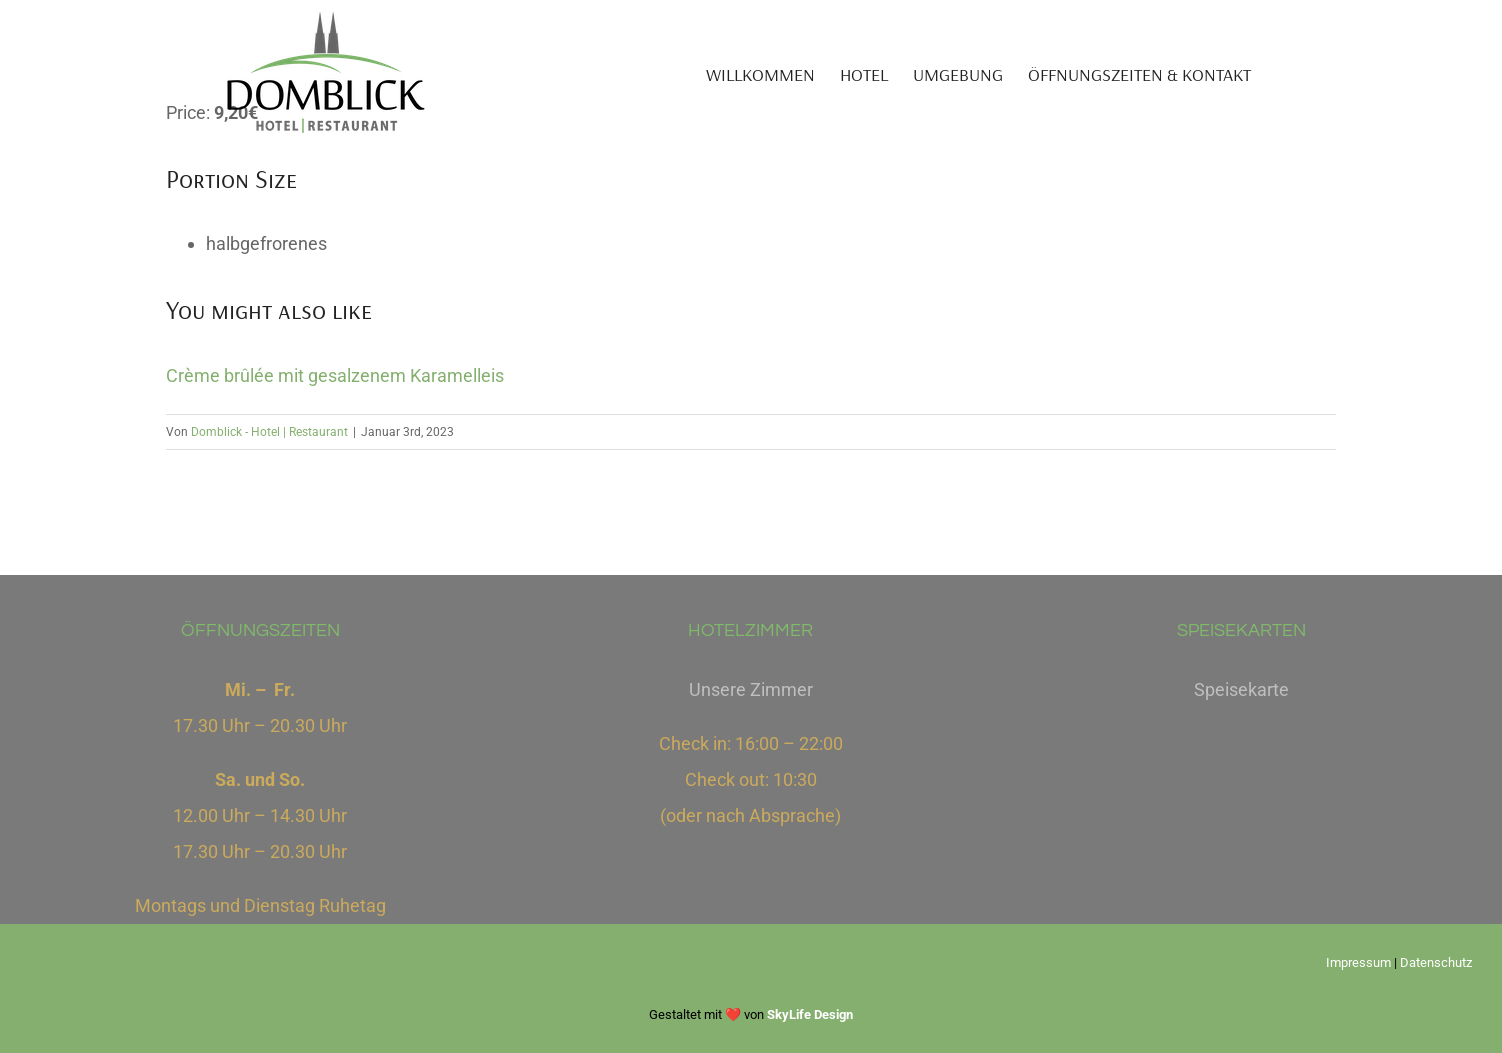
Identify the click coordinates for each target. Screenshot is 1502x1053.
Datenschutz (1436, 962)
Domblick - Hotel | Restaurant (269, 432)
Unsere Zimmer (751, 689)
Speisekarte (1241, 689)
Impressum (1358, 962)
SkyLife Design (810, 1014)
